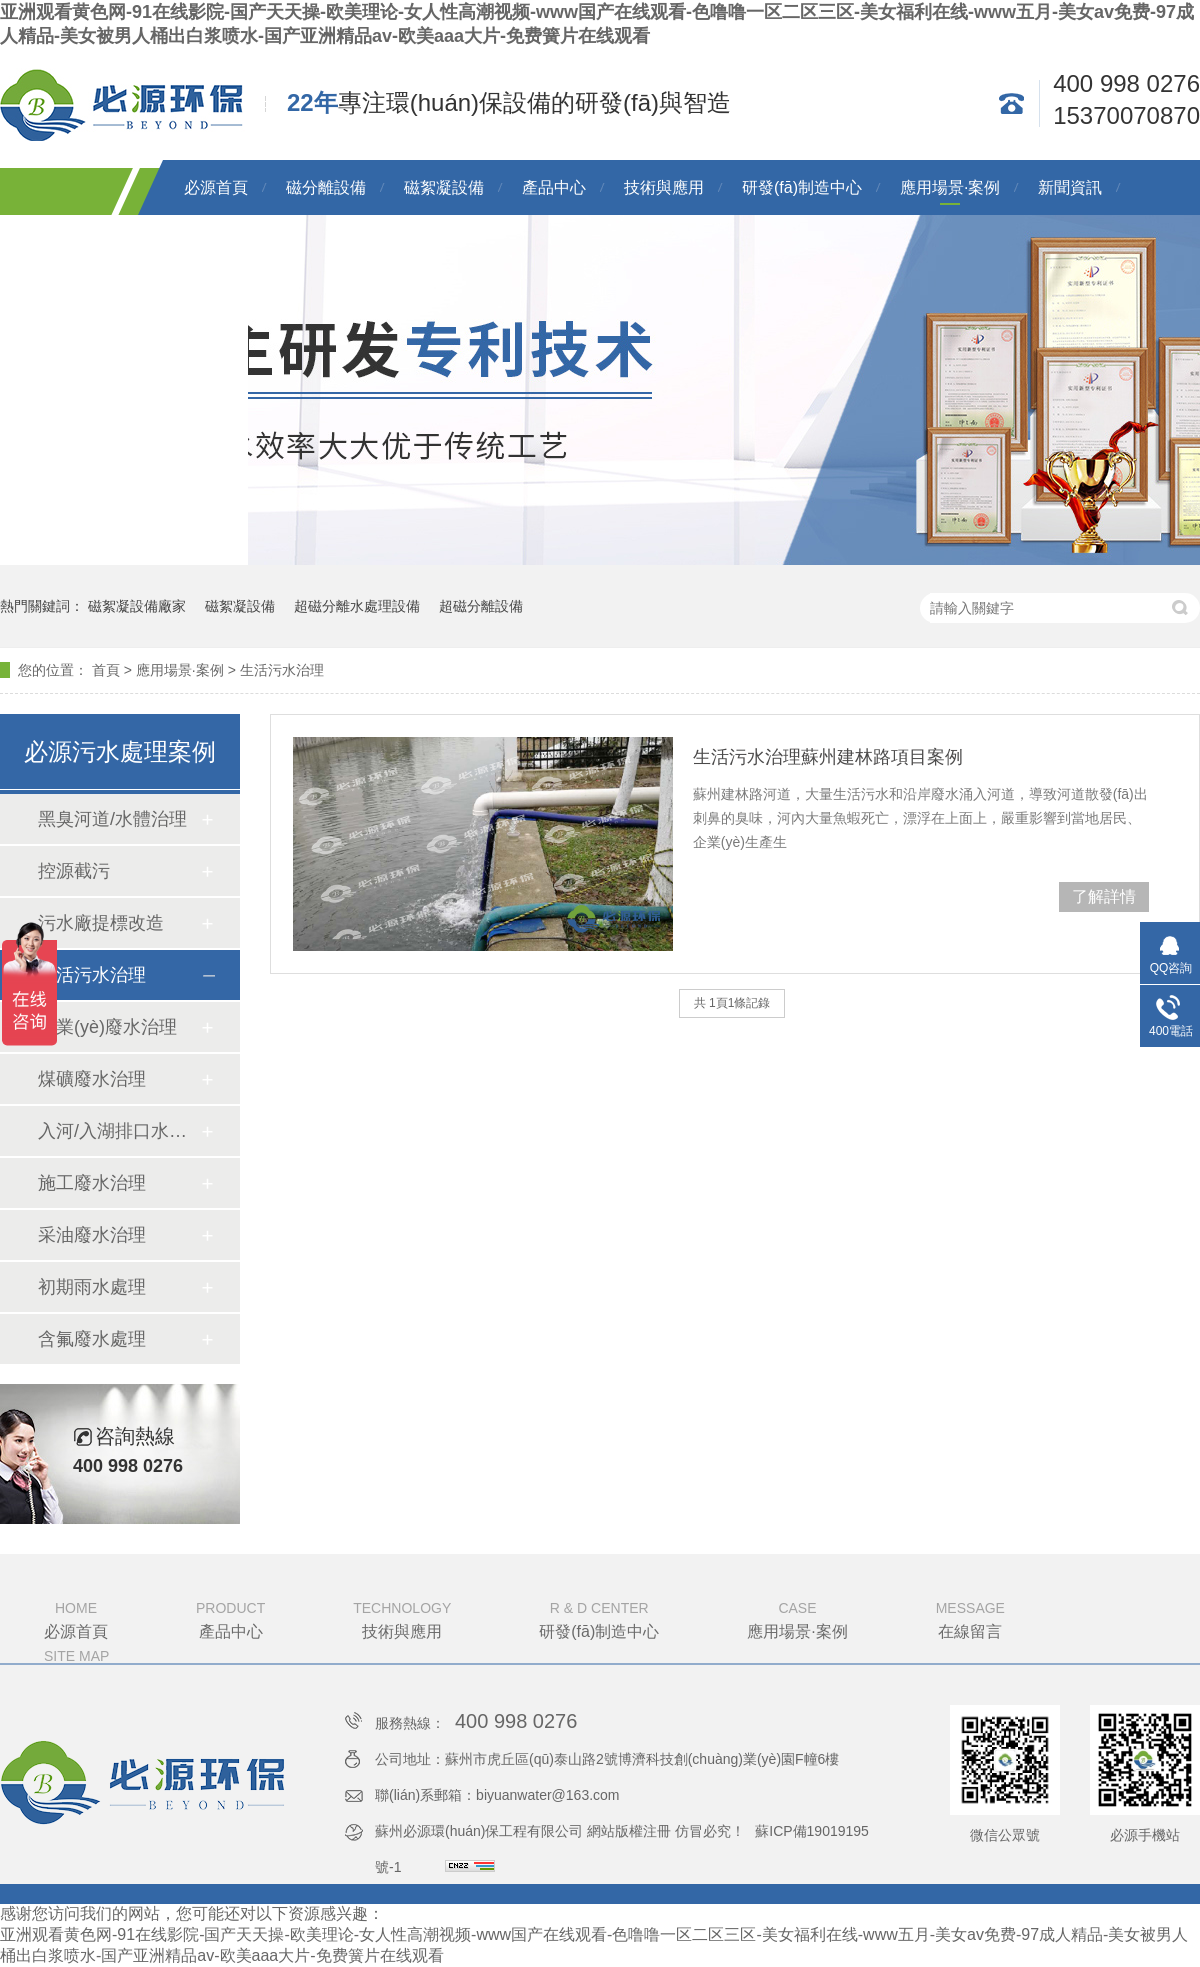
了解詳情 (1104, 896)
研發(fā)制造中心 (802, 187)
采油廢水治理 (92, 1235)
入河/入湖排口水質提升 (119, 1131)
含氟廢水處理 (92, 1339)
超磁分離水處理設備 (357, 606)
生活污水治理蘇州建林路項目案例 (828, 757)
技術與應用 (664, 187)
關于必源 (216, 242)
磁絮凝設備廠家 (137, 606)
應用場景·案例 (950, 187)
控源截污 (74, 871)
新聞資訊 (1070, 187)
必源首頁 (216, 187)
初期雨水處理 (92, 1287)
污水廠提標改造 (101, 923)
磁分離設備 (326, 187)
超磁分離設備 (481, 606)
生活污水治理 (282, 670)
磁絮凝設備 (444, 187)
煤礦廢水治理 (92, 1079)
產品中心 (554, 187)
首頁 (106, 670)
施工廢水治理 (92, 1183)
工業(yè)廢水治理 (107, 1027)
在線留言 (970, 1618)
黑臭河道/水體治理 (112, 819)
